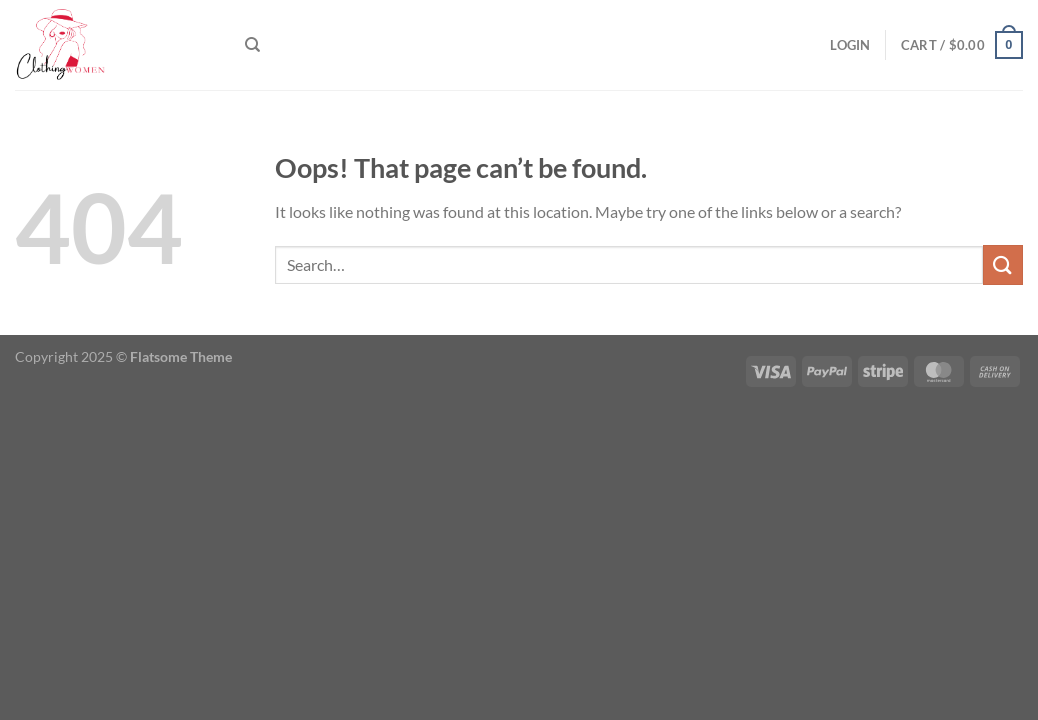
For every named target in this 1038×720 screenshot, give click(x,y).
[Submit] (1003, 264)
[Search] (252, 45)
